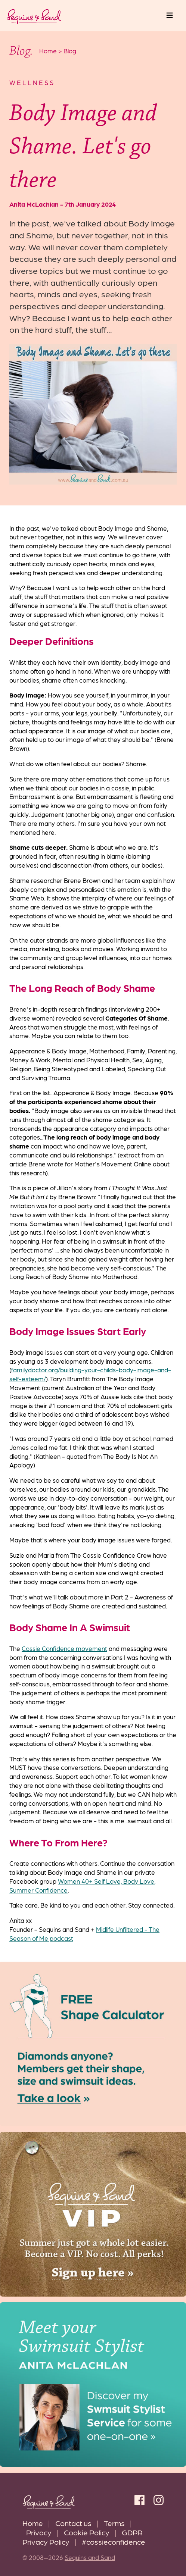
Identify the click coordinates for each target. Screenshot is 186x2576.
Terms (114, 2523)
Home (32, 2523)
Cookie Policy (86, 2532)
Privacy (39, 2532)
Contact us (73, 2523)
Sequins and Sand (90, 2557)
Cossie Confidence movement (64, 1648)
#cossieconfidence (113, 2541)
